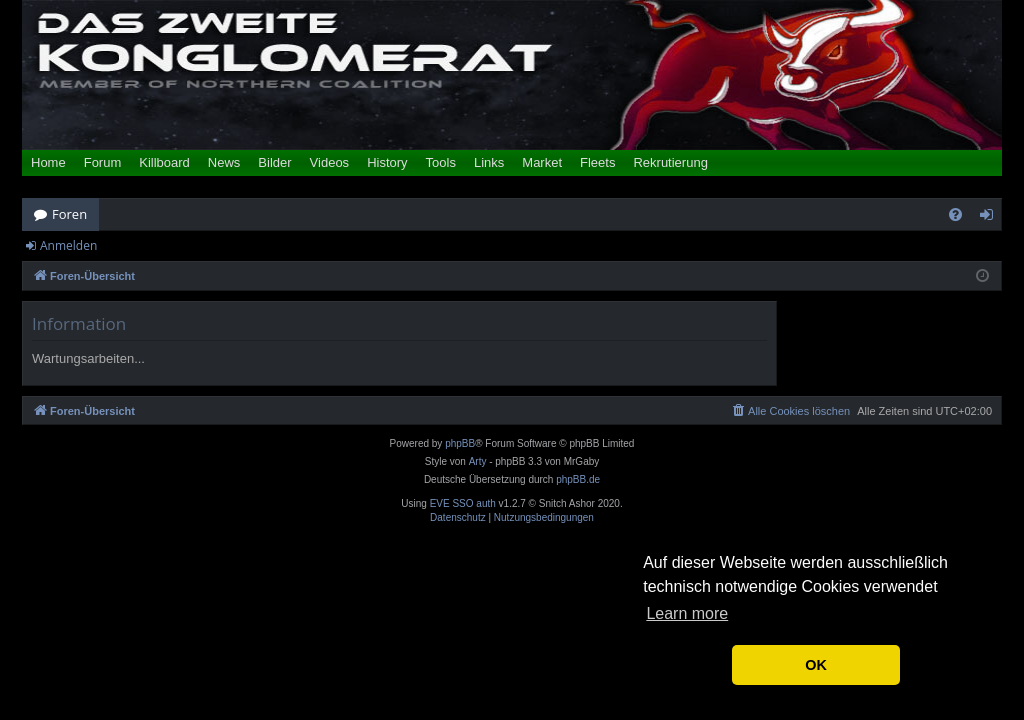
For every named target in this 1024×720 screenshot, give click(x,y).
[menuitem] (955, 214)
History (387, 162)
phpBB (460, 443)
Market (542, 162)
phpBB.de (578, 479)
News (224, 162)
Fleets (597, 162)
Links (489, 162)
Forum (103, 162)
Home (48, 162)
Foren (69, 214)
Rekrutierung (670, 162)
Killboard (164, 162)
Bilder (274, 162)
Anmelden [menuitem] (992, 218)
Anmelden (68, 245)
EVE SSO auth (463, 504)
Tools (441, 162)
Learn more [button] (687, 613)
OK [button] (816, 665)
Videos (330, 162)
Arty (478, 461)
